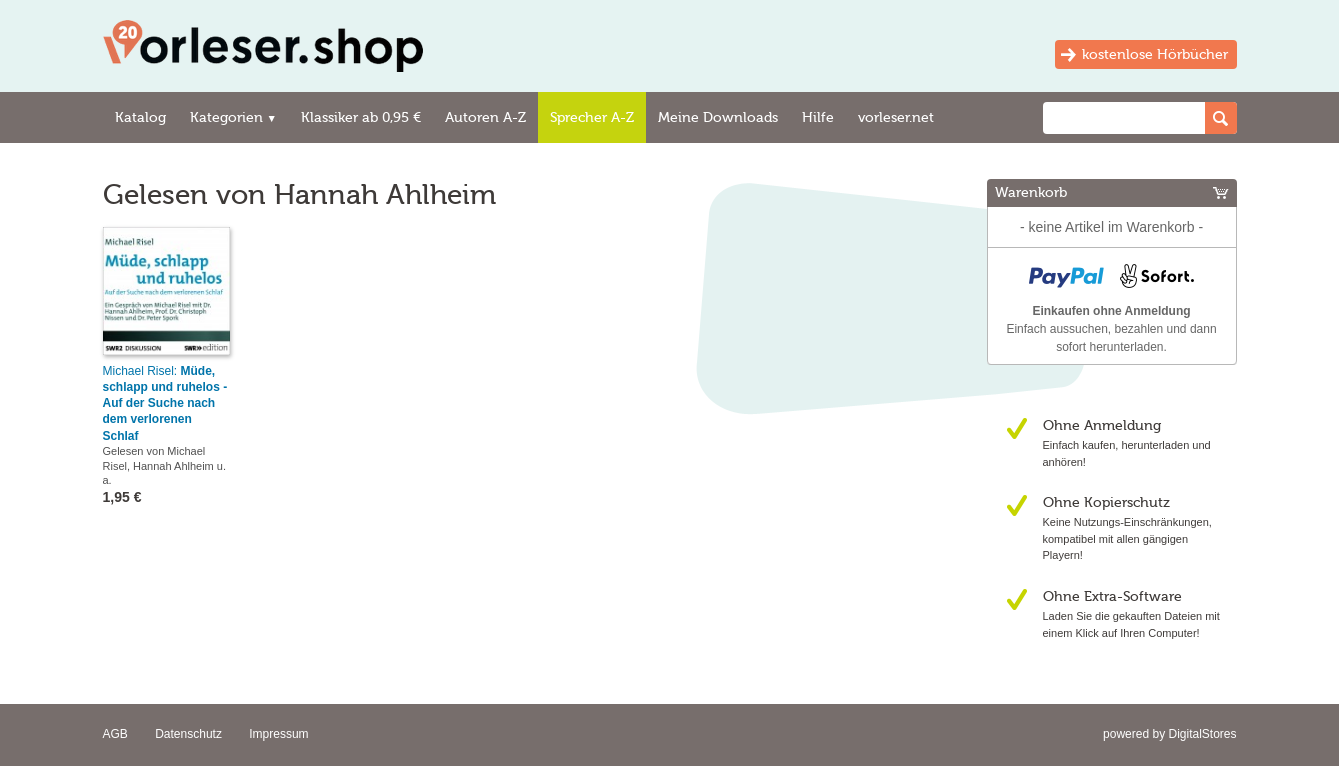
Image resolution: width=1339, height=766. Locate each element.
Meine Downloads (718, 117)
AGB (115, 734)
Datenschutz (188, 734)
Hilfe (818, 117)
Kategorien (233, 117)
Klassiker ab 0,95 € (361, 117)
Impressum (278, 734)
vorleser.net (896, 117)
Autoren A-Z (485, 117)
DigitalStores (1202, 734)
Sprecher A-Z (592, 117)
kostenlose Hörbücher (1155, 54)
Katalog (140, 117)
